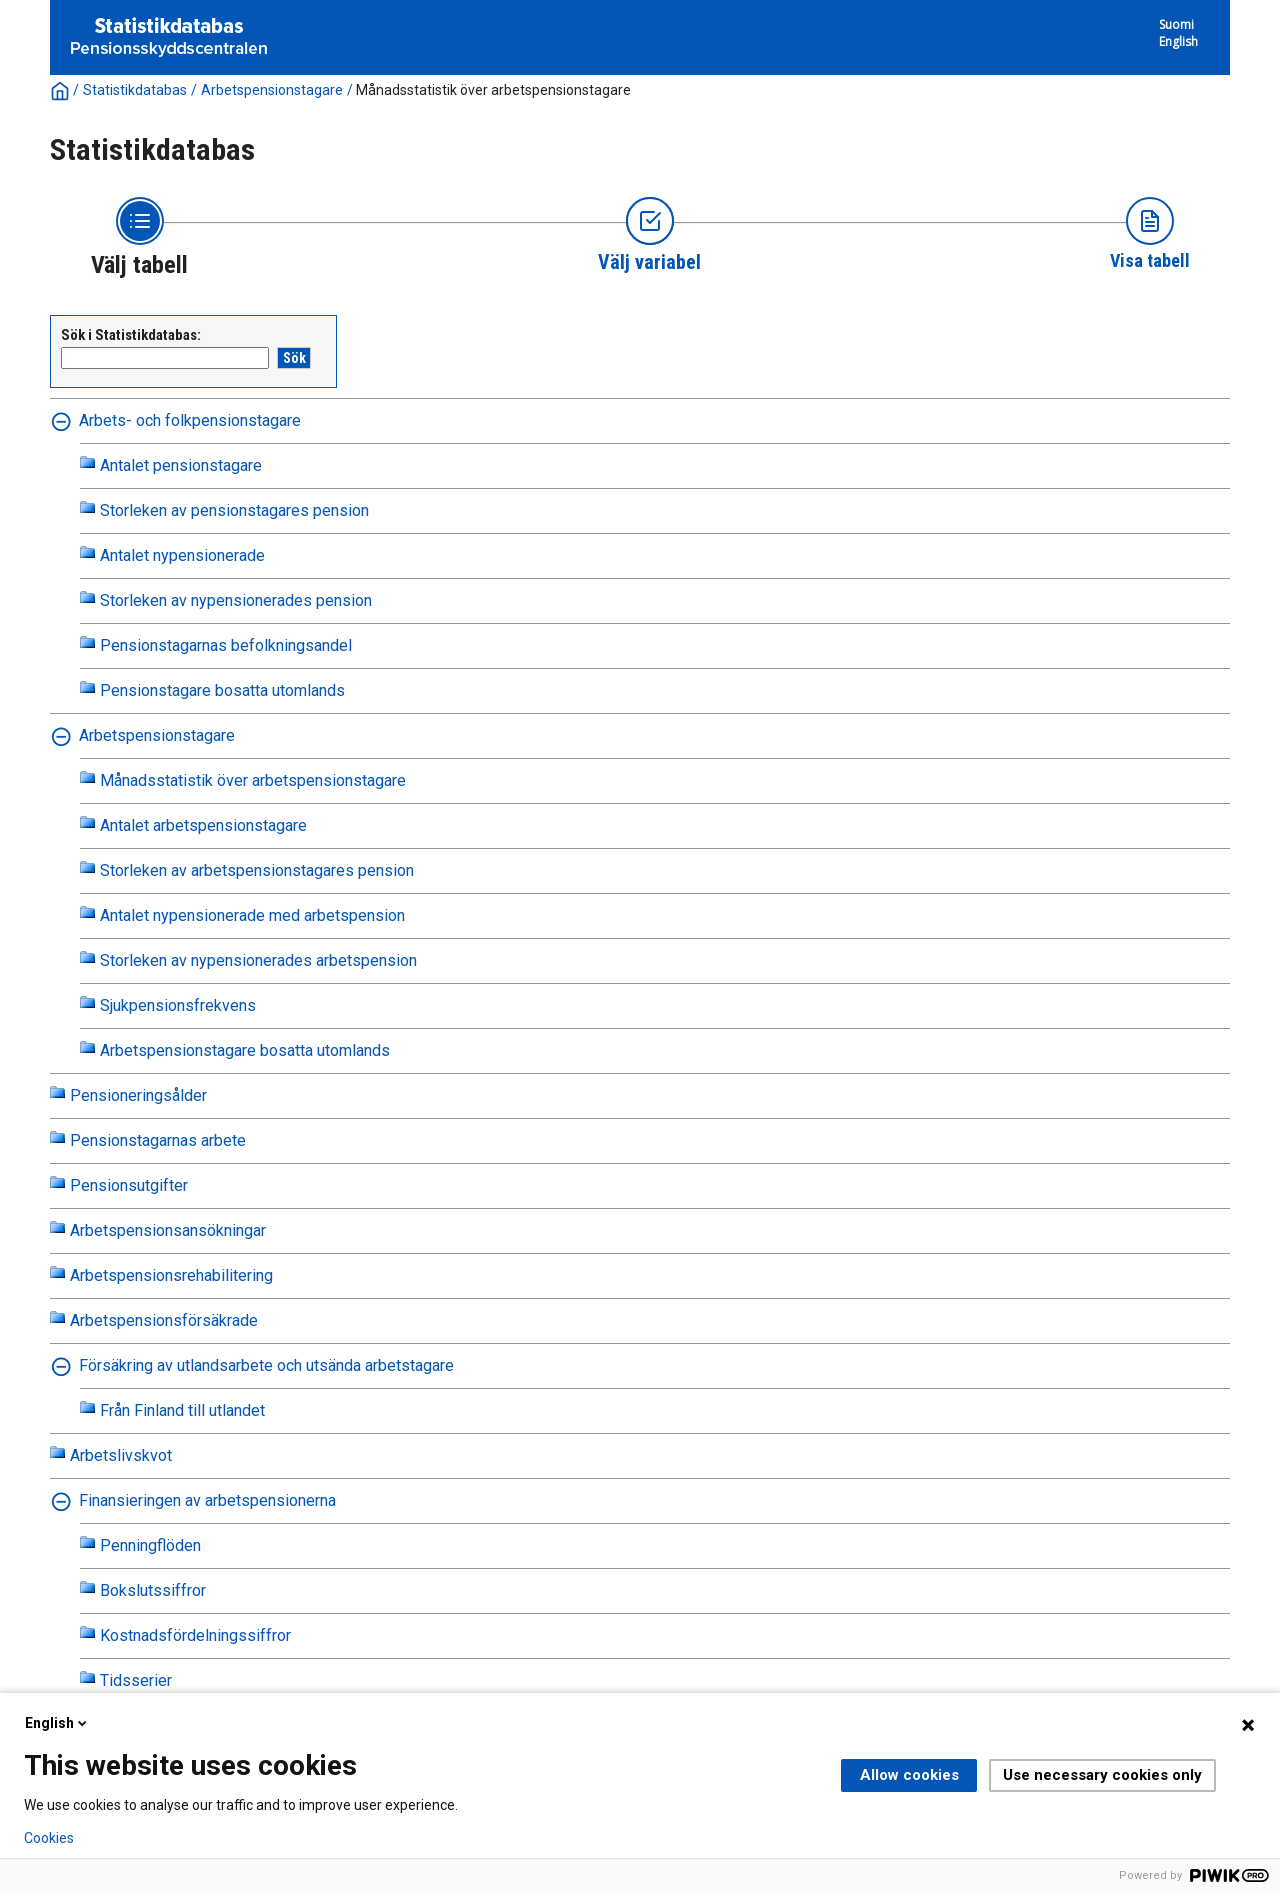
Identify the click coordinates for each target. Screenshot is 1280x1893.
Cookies (49, 1838)
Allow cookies (909, 1775)
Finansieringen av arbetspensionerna (207, 1500)
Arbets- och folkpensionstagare (190, 420)
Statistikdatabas (135, 90)
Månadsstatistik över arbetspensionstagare (493, 90)
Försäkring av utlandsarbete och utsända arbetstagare (266, 1365)
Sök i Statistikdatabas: (131, 335)
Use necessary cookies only (1102, 1775)
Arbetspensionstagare (272, 90)
